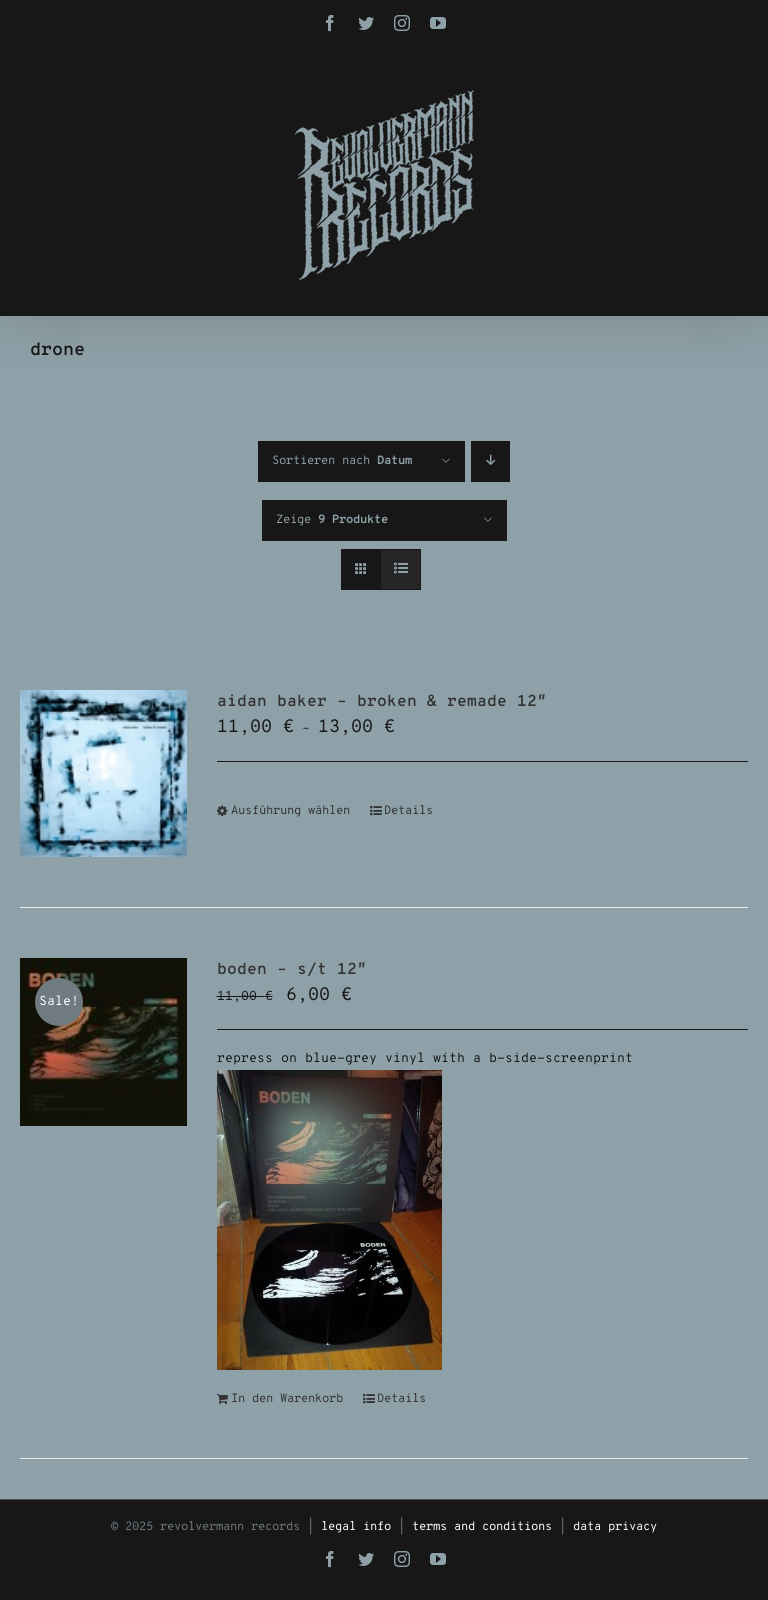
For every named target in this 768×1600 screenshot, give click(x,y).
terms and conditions (482, 1527)
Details (408, 811)
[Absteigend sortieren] (490, 461)
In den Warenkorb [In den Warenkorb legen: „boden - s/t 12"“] (287, 1399)
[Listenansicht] (400, 569)
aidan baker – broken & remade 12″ (382, 702)
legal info (356, 1527)
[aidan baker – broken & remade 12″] (103, 773)
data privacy (615, 1527)
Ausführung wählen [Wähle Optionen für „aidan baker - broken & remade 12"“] (290, 811)
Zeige (332, 520)
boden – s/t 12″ (292, 970)
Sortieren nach (342, 461)
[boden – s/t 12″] (103, 1041)
